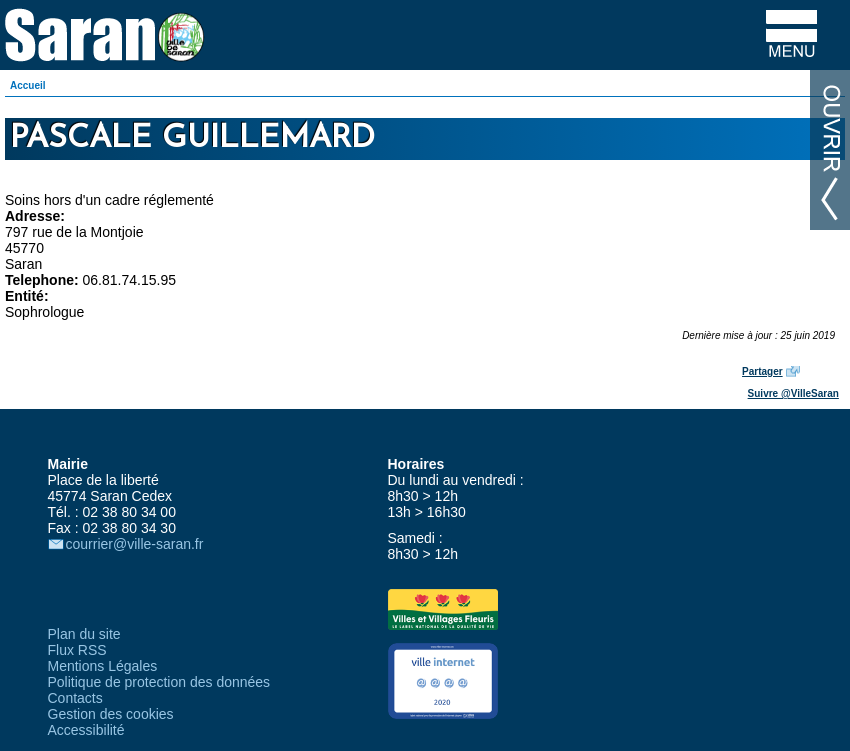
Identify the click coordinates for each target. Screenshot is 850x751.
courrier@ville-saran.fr (135, 544)
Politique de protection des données (159, 682)
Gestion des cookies (111, 714)
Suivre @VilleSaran (793, 393)
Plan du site (84, 634)
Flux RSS (77, 650)
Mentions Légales (103, 666)
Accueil (28, 85)
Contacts (75, 698)
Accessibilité (86, 730)
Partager (762, 371)
